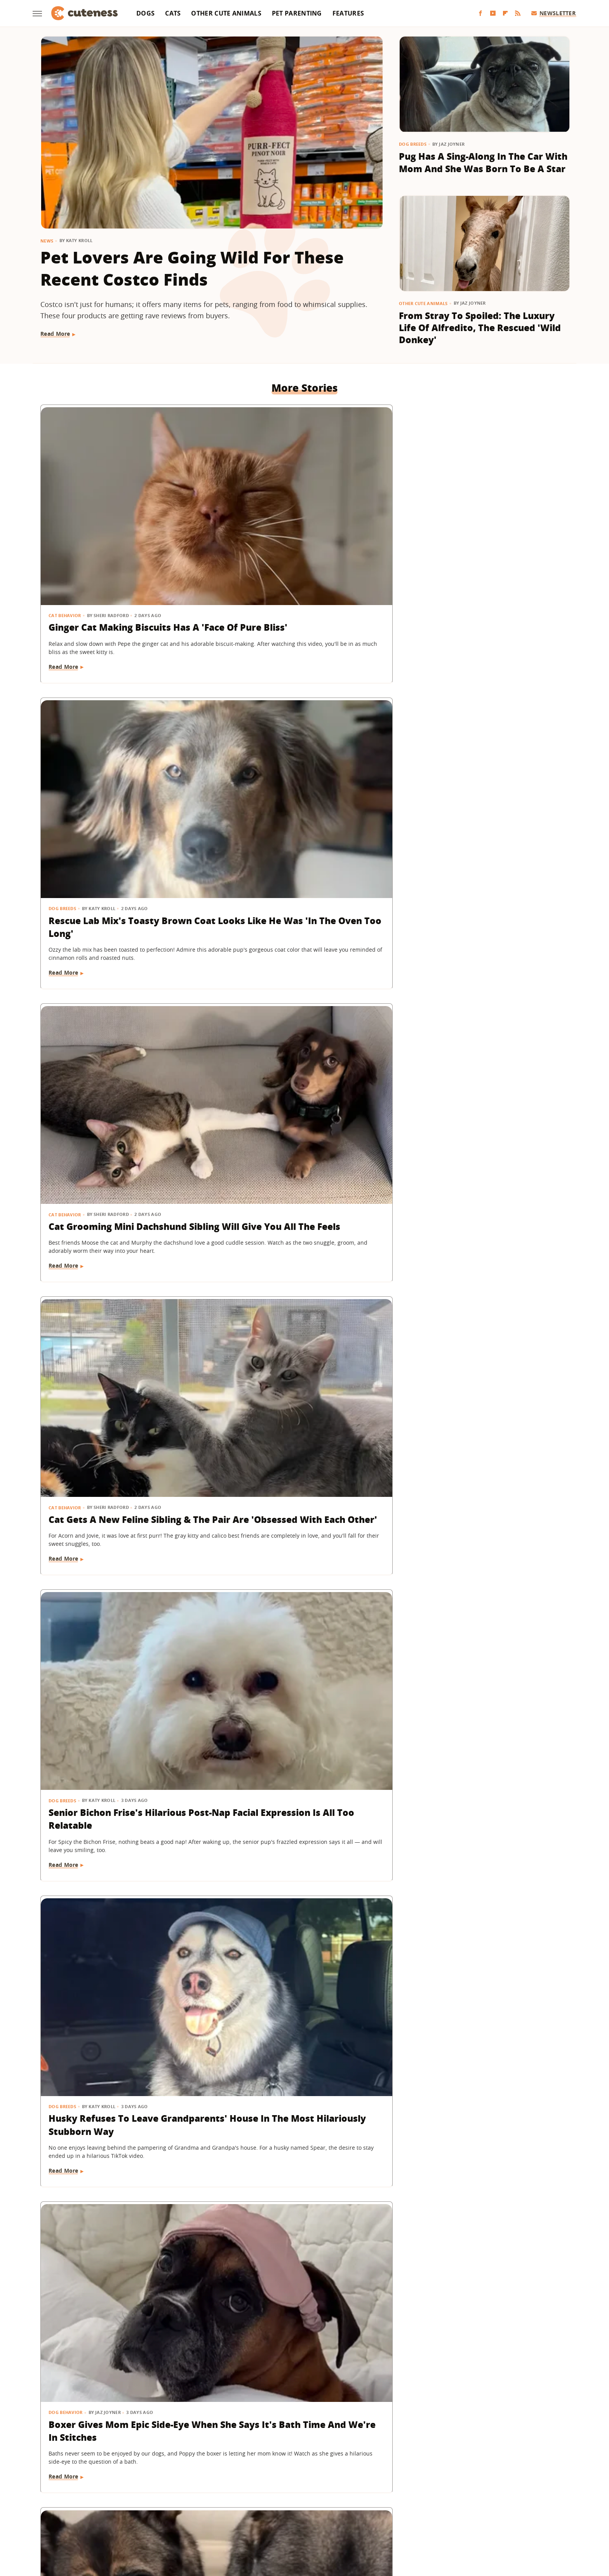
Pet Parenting (297, 13)
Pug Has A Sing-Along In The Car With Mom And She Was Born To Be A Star (483, 162)
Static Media (263, 2488)
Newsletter (553, 13)
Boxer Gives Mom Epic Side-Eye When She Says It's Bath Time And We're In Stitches (119, 975)
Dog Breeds (412, 144)
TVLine (202, 2518)
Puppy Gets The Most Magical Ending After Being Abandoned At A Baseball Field (119, 1195)
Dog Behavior (66, 951)
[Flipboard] (505, 13)
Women (422, 2518)
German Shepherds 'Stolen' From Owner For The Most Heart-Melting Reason (304, 975)
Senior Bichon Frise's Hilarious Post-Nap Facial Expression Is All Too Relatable (302, 755)
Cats (173, 13)
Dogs (145, 13)
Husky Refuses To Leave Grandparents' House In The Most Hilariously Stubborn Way (480, 755)
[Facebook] (480, 13)
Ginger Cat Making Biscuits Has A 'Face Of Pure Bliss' (120, 529)
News (46, 241)
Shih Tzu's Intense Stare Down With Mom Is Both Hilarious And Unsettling (482, 975)
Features (348, 13)
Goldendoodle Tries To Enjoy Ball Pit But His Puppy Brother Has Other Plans (303, 1195)
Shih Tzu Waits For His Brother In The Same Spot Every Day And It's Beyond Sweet (304, 1876)
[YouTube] (493, 13)
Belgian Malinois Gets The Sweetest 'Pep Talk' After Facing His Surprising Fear (302, 2096)
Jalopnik (175, 2518)
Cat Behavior (65, 510)
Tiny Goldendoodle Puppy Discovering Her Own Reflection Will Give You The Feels (301, 1415)
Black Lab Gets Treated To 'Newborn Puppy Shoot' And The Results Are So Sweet (303, 1643)
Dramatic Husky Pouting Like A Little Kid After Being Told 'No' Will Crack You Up (480, 1195)
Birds (55, 2071)
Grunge (247, 2518)
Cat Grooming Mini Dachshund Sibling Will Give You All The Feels (478, 535)
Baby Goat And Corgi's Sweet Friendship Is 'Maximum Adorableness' (475, 1876)
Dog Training (426, 1391)
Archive (290, 2473)
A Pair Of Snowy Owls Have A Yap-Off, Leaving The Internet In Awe (122, 2096)
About (256, 2473)
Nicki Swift (364, 2518)
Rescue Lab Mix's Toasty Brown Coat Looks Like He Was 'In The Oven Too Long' (300, 535)
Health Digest (282, 2518)
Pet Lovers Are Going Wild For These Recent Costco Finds (192, 268)
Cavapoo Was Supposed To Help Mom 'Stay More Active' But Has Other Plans (482, 2096)
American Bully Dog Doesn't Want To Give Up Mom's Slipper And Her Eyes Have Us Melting (480, 1415)
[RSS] (518, 13)
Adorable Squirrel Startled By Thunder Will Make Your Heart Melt (298, 2324)
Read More (55, 333)
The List (395, 2518)
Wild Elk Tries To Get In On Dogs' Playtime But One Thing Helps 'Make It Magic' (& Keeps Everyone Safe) (483, 1650)
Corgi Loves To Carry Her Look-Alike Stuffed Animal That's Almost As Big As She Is (119, 1415)
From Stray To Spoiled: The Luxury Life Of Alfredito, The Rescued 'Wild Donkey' (480, 328)
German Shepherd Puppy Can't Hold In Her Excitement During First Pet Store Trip (119, 1643)
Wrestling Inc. (458, 2518)
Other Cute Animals (226, 13)
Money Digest (324, 2518)
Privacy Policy (338, 2473)
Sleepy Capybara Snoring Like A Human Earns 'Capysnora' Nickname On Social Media (120, 2324)
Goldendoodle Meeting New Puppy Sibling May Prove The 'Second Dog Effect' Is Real (114, 1876)
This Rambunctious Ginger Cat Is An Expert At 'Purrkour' (483, 2317)
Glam (224, 2518)
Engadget (144, 2518)
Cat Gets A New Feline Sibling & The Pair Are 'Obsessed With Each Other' (120, 755)
